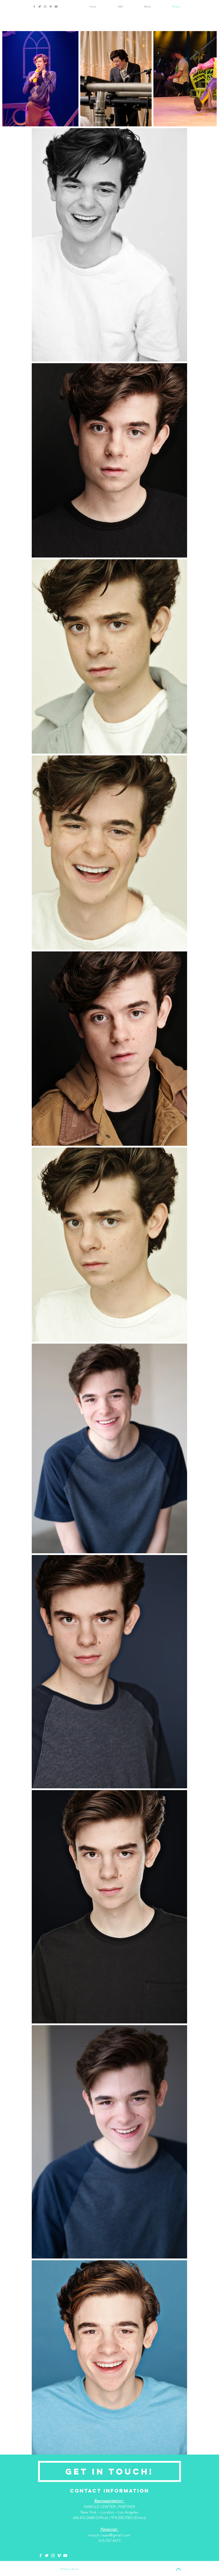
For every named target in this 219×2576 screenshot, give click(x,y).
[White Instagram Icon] (52, 2555)
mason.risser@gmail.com (109, 2535)
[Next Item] (211, 78)
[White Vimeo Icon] (59, 2555)
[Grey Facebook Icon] (34, 6)
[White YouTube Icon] (65, 2555)
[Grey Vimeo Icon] (50, 6)
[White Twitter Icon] (46, 2555)
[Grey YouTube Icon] (56, 6)
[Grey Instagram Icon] (45, 6)
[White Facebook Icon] (40, 2555)
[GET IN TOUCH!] (109, 2471)
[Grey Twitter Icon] (39, 6)
